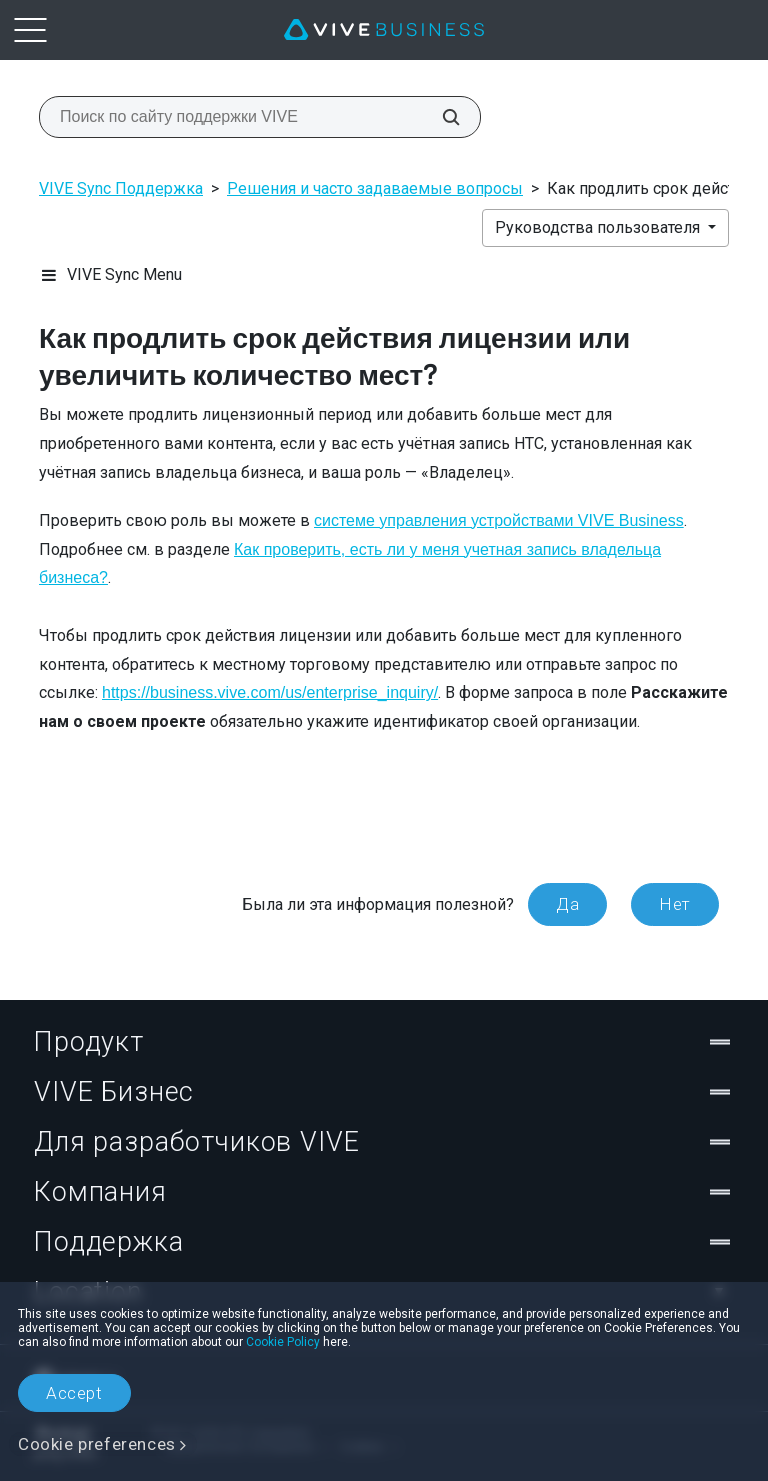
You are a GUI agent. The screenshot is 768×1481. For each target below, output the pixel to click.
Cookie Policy (283, 1342)
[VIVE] (384, 30)
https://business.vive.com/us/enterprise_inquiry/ (270, 692)
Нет (675, 904)
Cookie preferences (97, 1444)
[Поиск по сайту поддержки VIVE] (440, 117)
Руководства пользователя (599, 227)
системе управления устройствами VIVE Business (499, 520)
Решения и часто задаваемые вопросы (375, 188)
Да (567, 904)
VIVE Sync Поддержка (121, 188)
